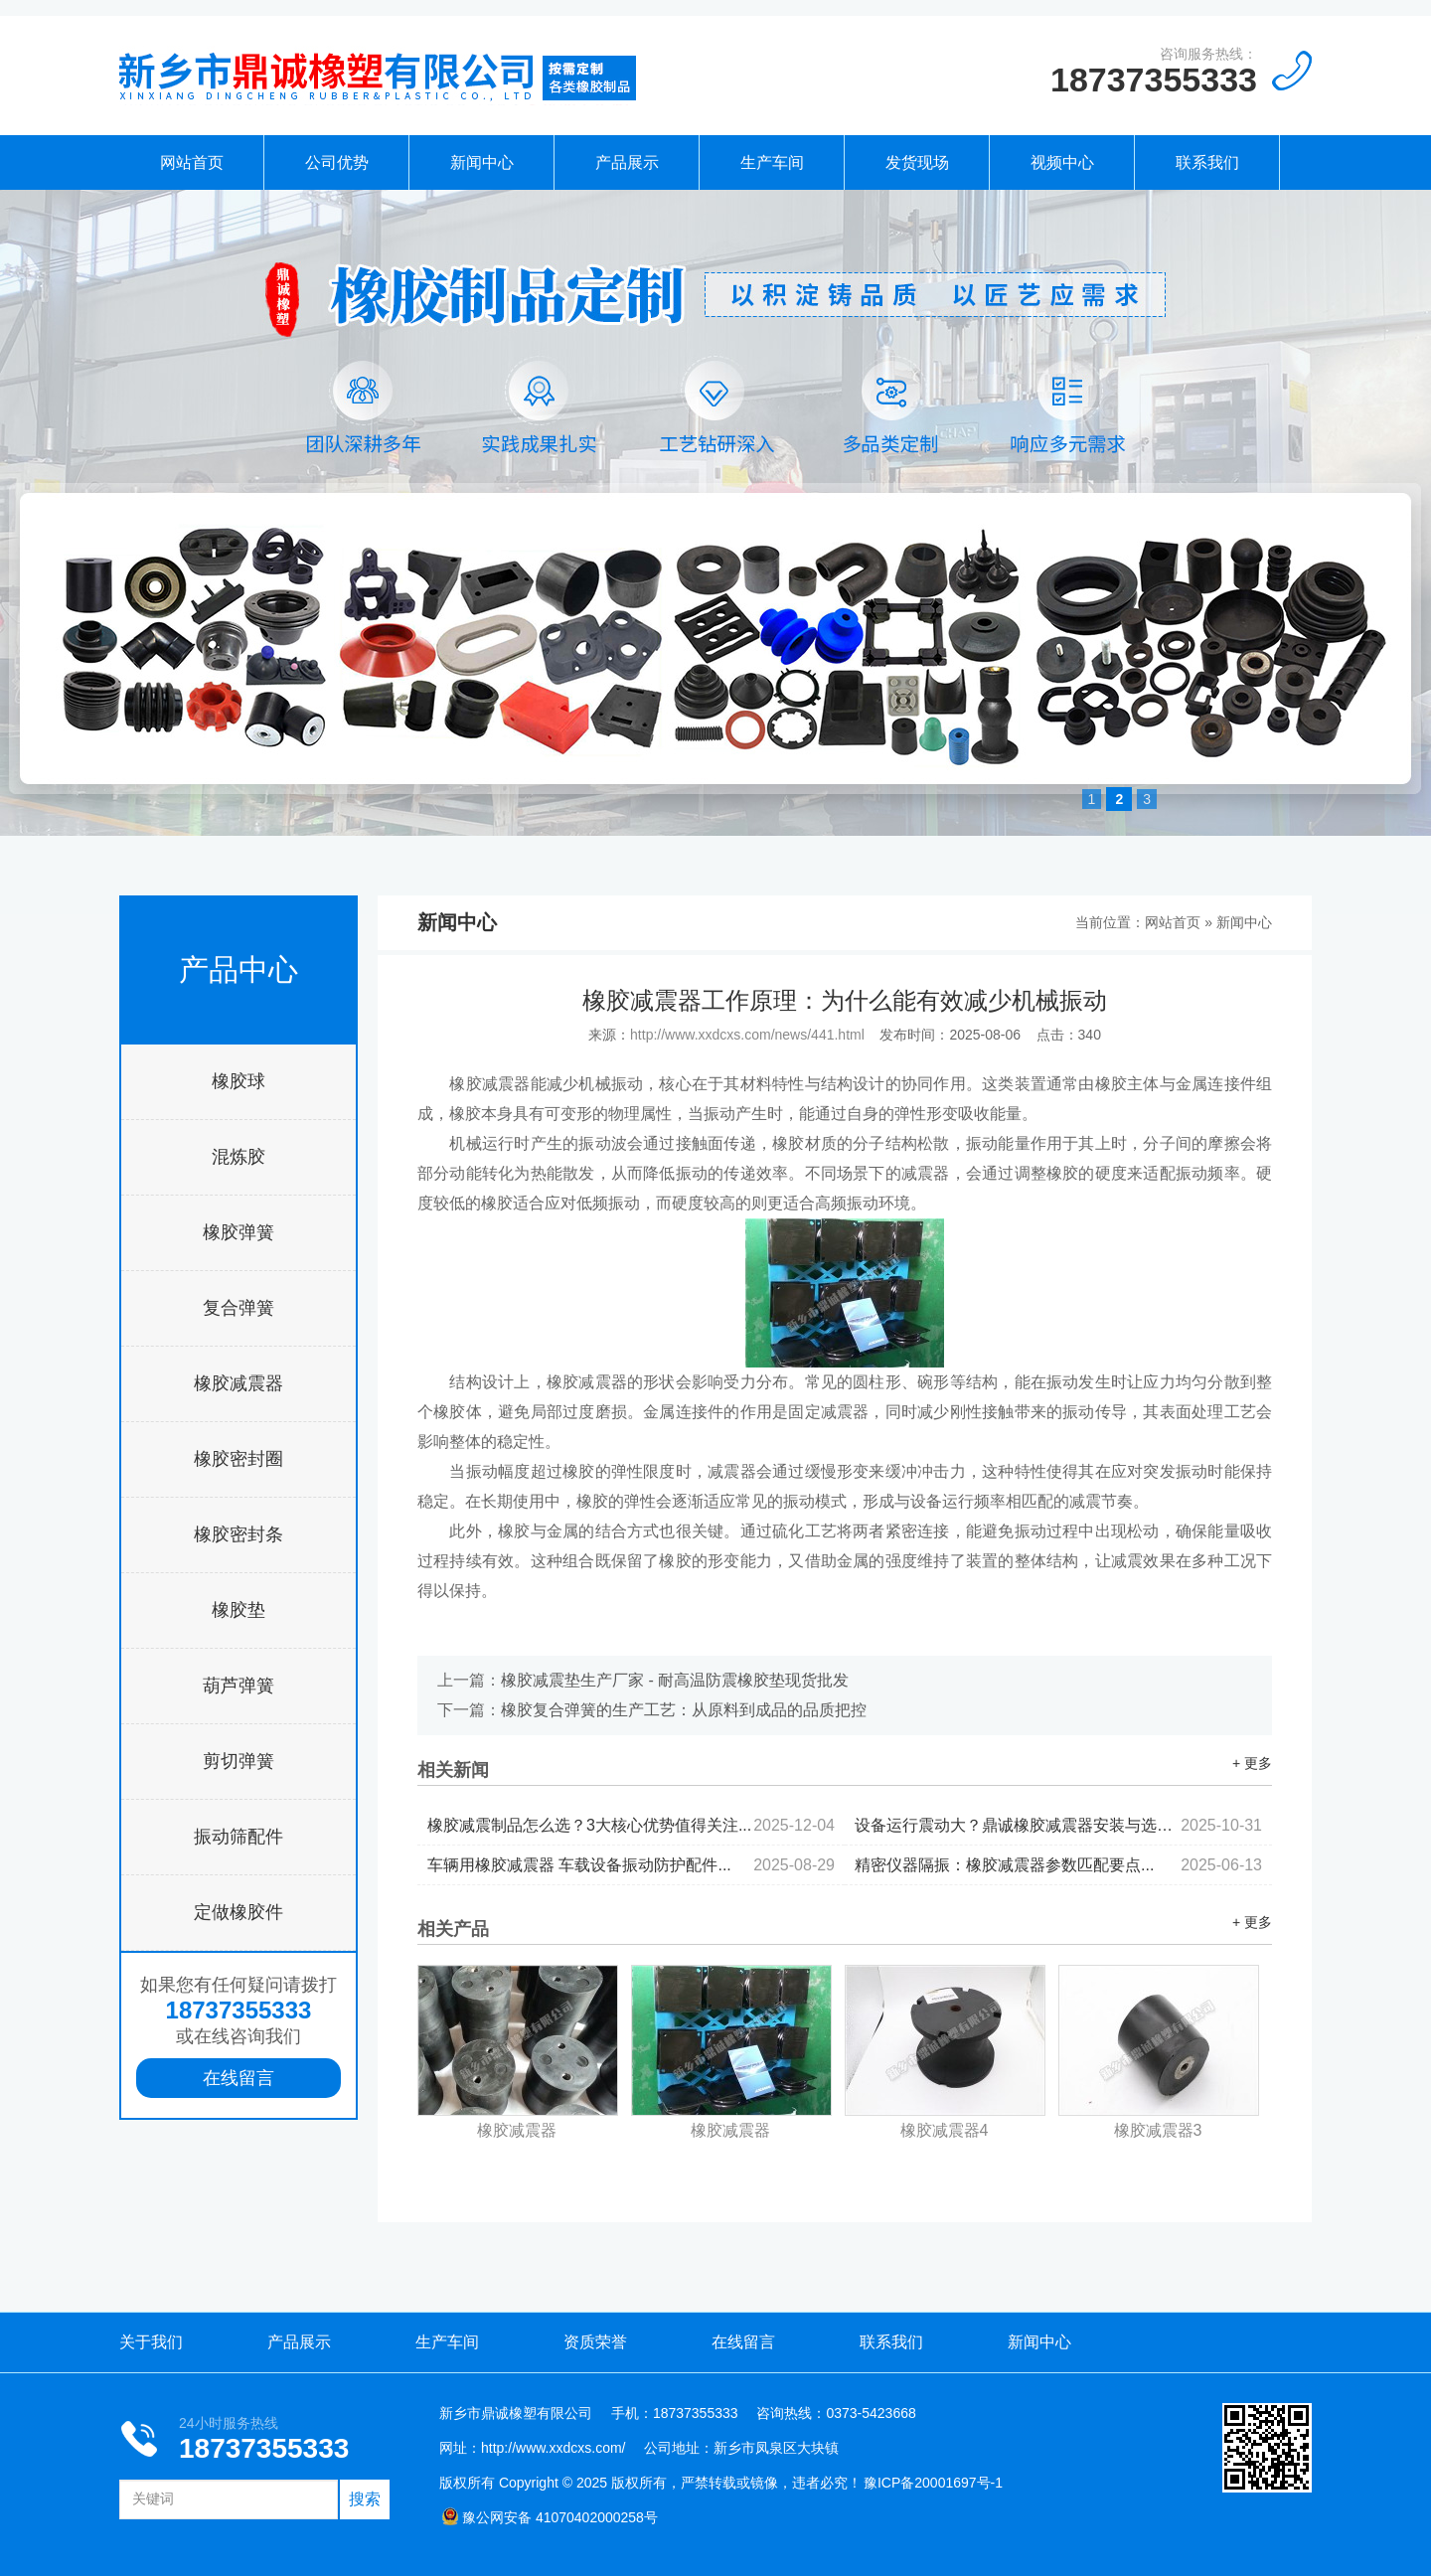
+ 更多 (1252, 1763)
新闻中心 (482, 162)
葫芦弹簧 (238, 1685)
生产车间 (772, 162)
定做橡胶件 (238, 1912)
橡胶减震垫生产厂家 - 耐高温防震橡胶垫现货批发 (675, 1680)
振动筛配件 (238, 1837)
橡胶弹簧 (238, 1232)
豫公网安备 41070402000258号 (549, 2517)
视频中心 (1062, 162)
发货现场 (917, 162)
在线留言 (238, 2078)
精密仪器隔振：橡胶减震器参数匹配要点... (1058, 1865)
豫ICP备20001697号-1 (933, 2483)
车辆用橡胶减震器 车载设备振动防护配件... (631, 1865)
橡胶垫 (238, 1610)
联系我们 (1207, 162)
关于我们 (151, 2342)
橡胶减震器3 (1158, 2130)
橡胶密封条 (238, 1534)
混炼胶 (238, 1157)
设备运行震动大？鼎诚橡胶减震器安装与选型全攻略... (1058, 1825)
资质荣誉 (595, 2342)
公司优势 (337, 162)
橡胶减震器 (238, 1383)
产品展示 (627, 162)
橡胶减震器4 (944, 2130)
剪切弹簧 (238, 1761)
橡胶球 (238, 1081)
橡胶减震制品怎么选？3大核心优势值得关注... (631, 1825)
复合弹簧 (238, 1308)
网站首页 (192, 162)
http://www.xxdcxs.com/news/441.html (747, 1035)
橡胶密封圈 (238, 1459)
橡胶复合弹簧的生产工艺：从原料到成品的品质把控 (684, 1709)
